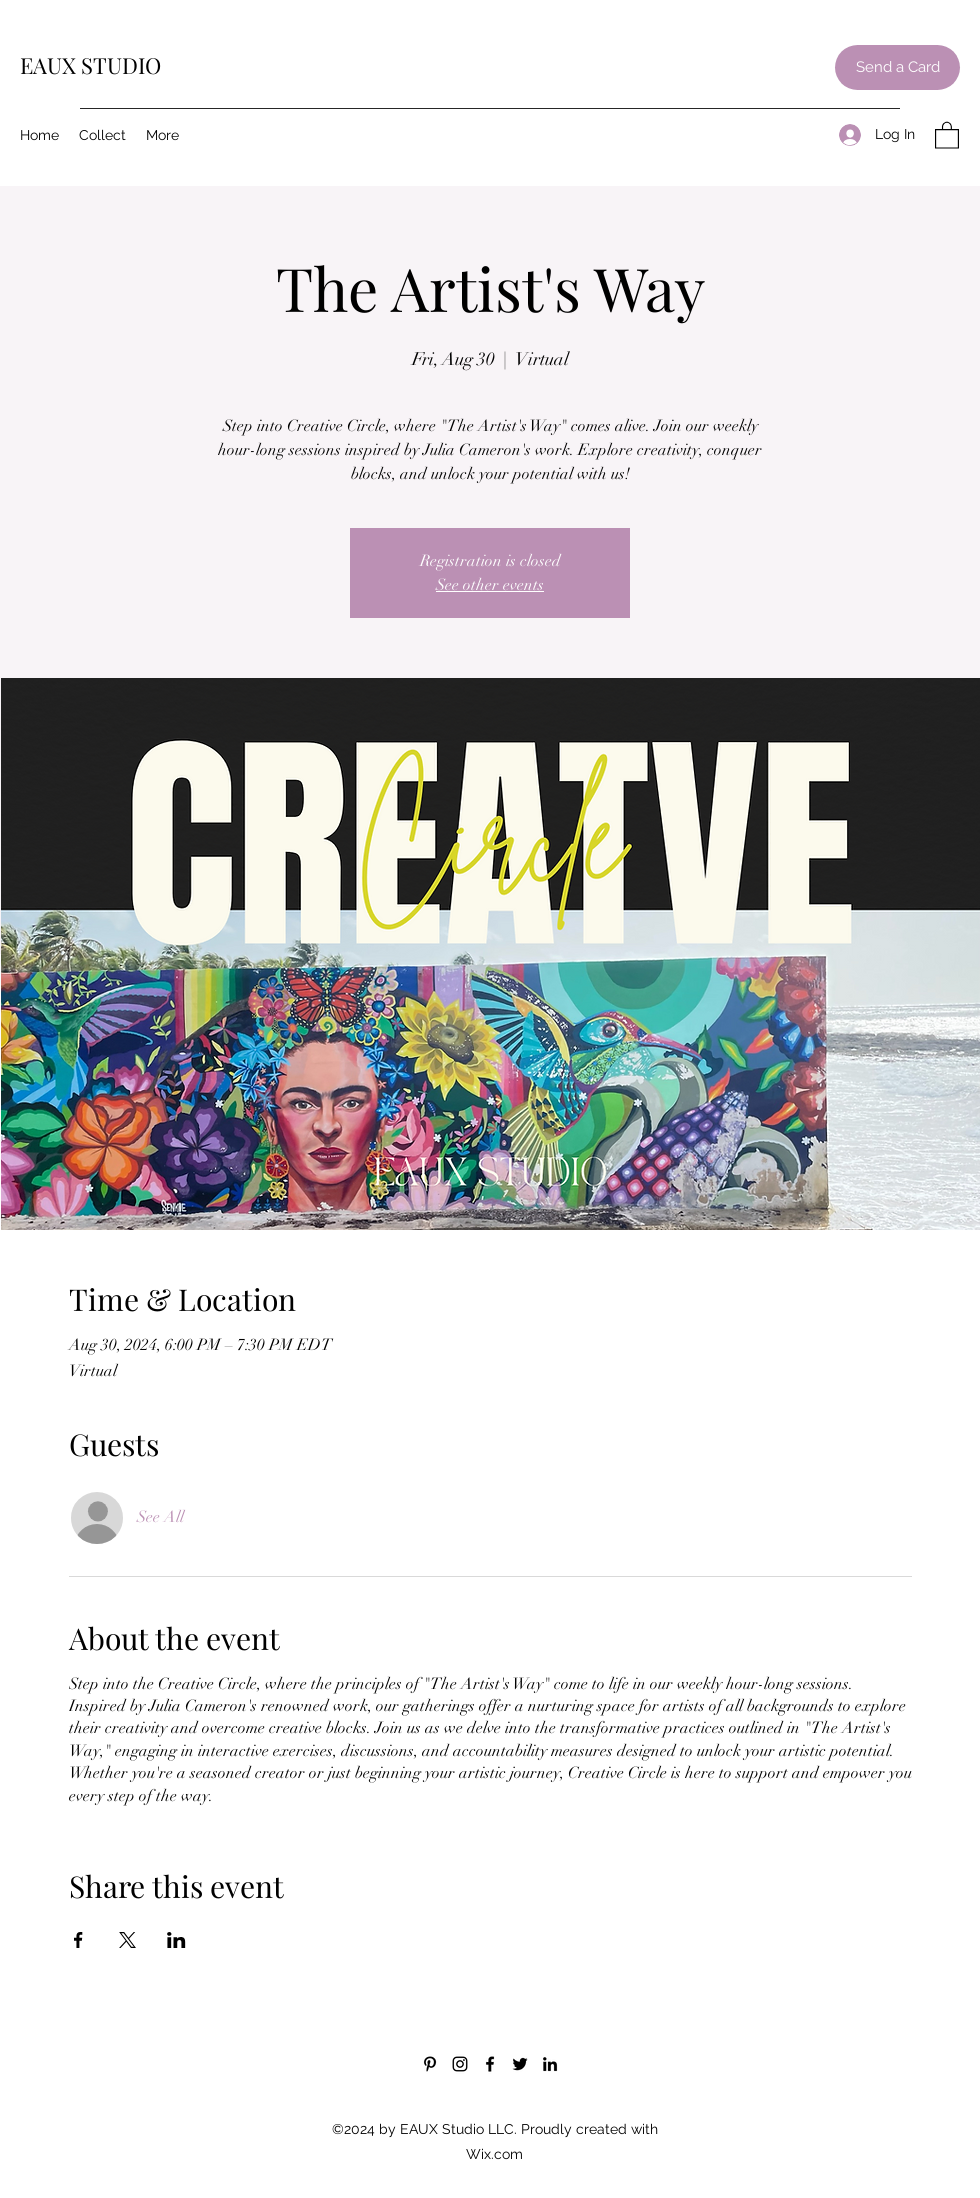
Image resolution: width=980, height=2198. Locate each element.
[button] (947, 134)
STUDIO (121, 65)
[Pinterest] (430, 2064)
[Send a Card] (897, 67)
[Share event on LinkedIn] (176, 1940)
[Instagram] (460, 2064)
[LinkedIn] (550, 2064)
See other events (490, 585)
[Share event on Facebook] (78, 1940)
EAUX (50, 65)
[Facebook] (490, 2064)
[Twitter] (520, 2064)
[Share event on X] (127, 1940)
